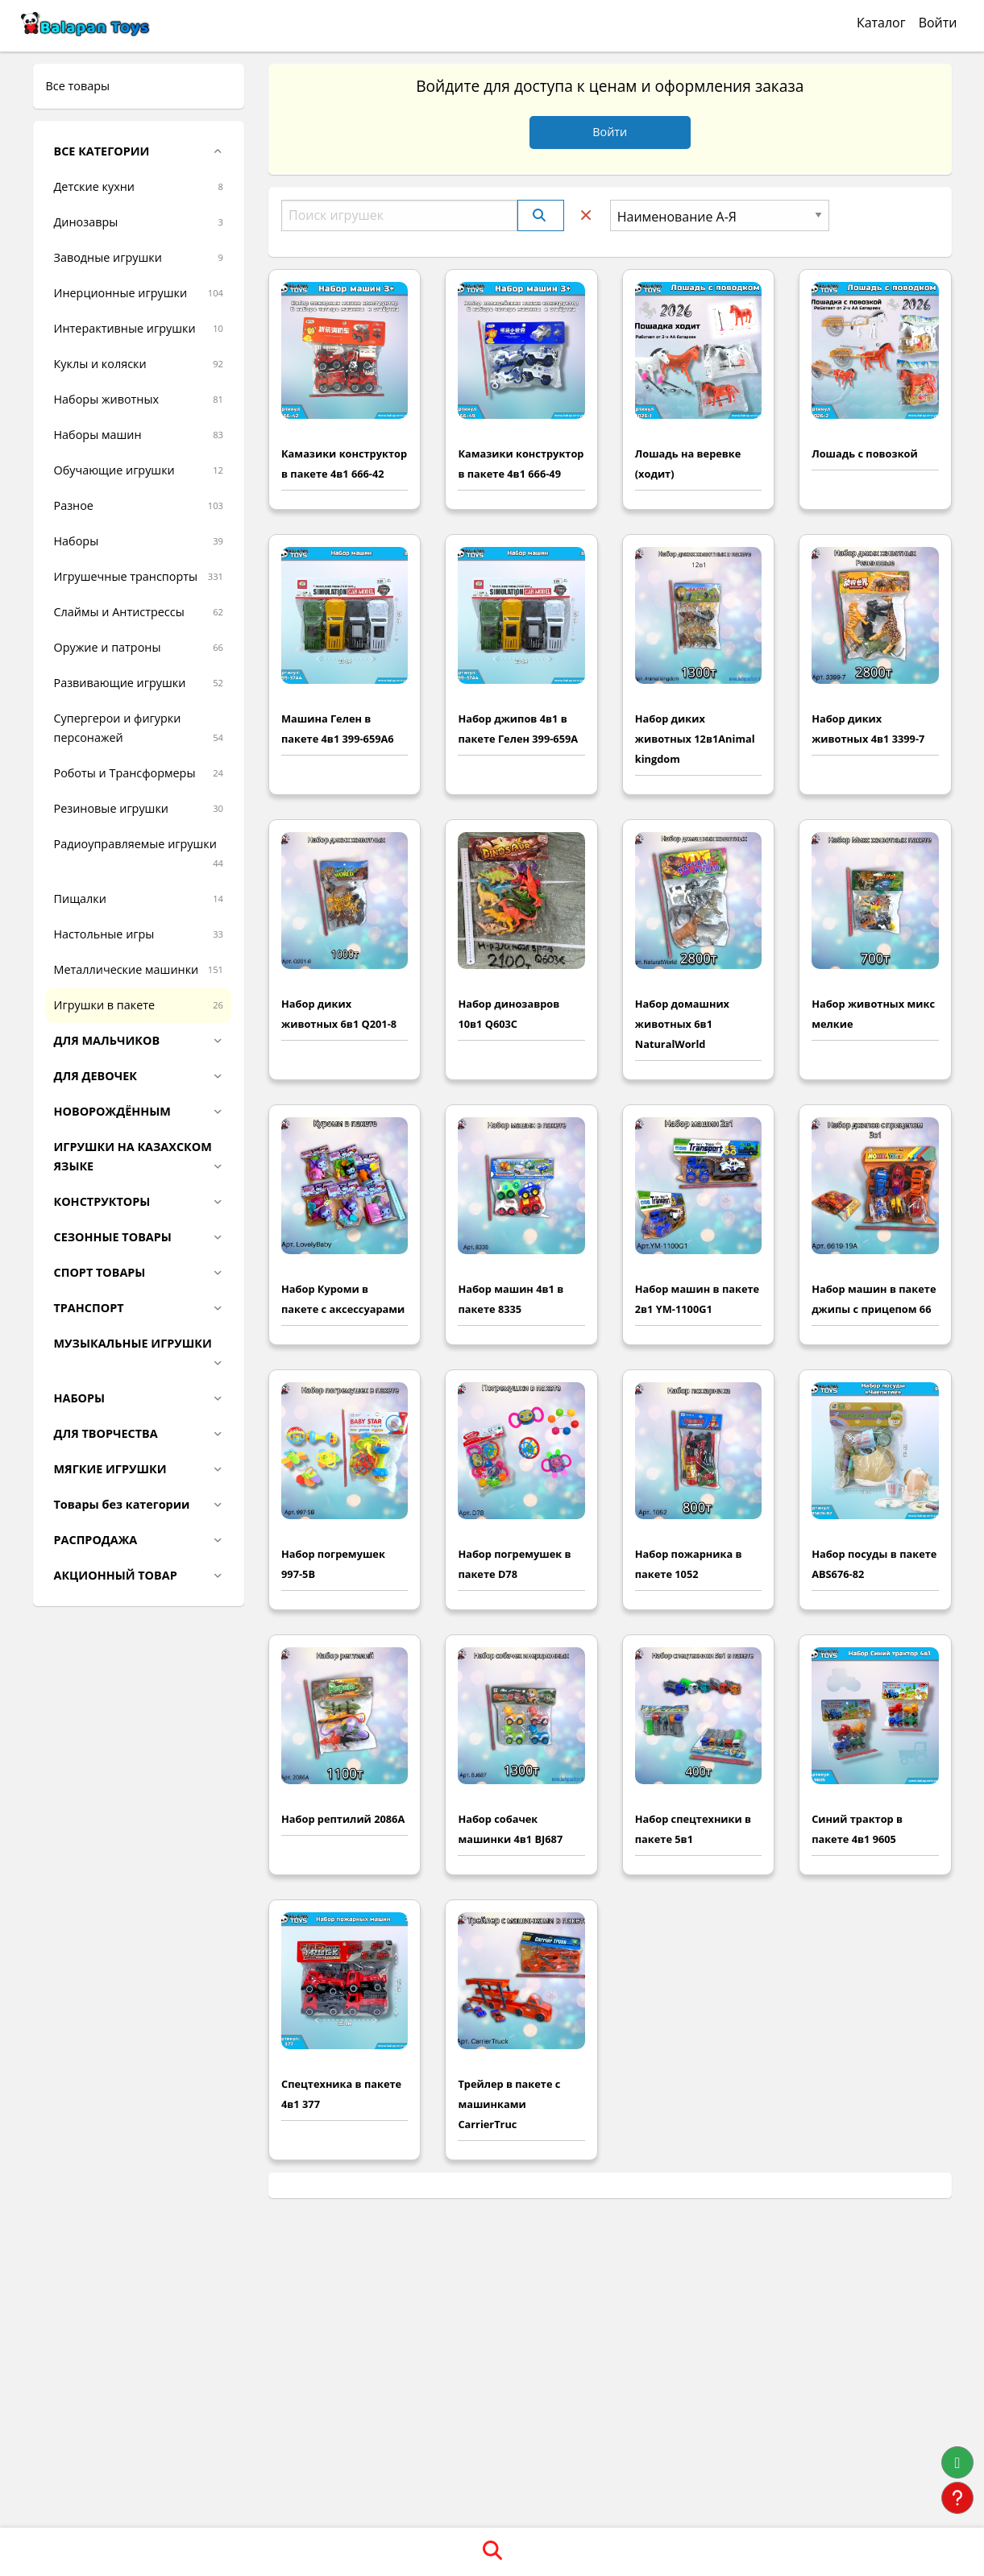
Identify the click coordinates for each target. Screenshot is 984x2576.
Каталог (881, 22)
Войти (938, 22)
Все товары (78, 85)
